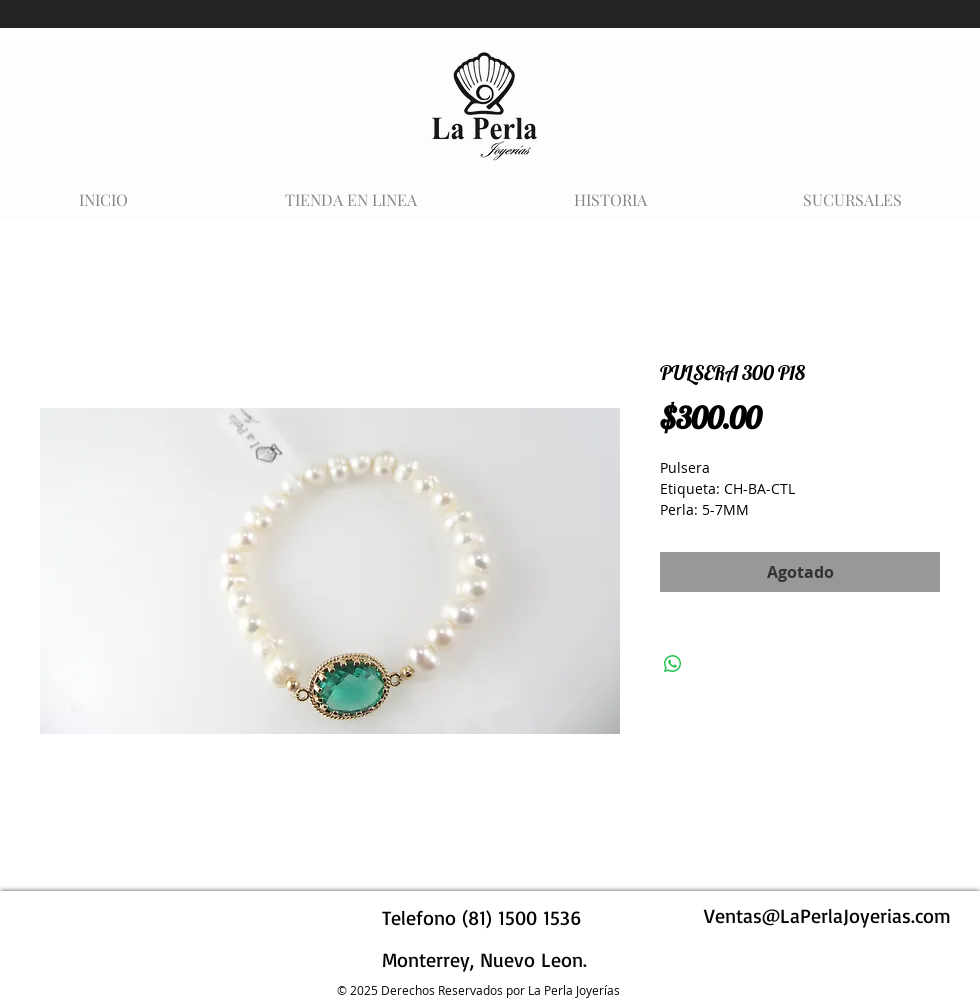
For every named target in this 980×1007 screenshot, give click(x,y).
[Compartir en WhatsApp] (673, 664)
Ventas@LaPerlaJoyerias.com (827, 915)
